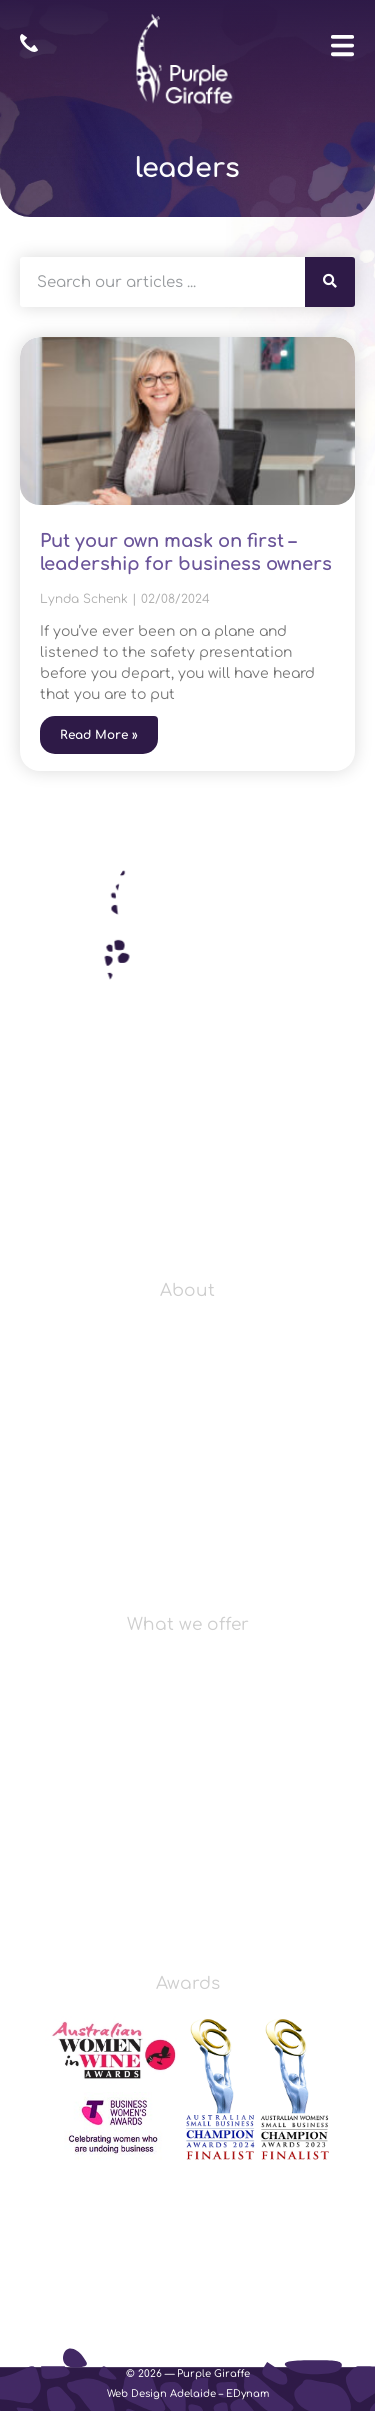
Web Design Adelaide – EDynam (188, 2393)
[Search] (330, 282)
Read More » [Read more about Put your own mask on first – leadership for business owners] (99, 735)
